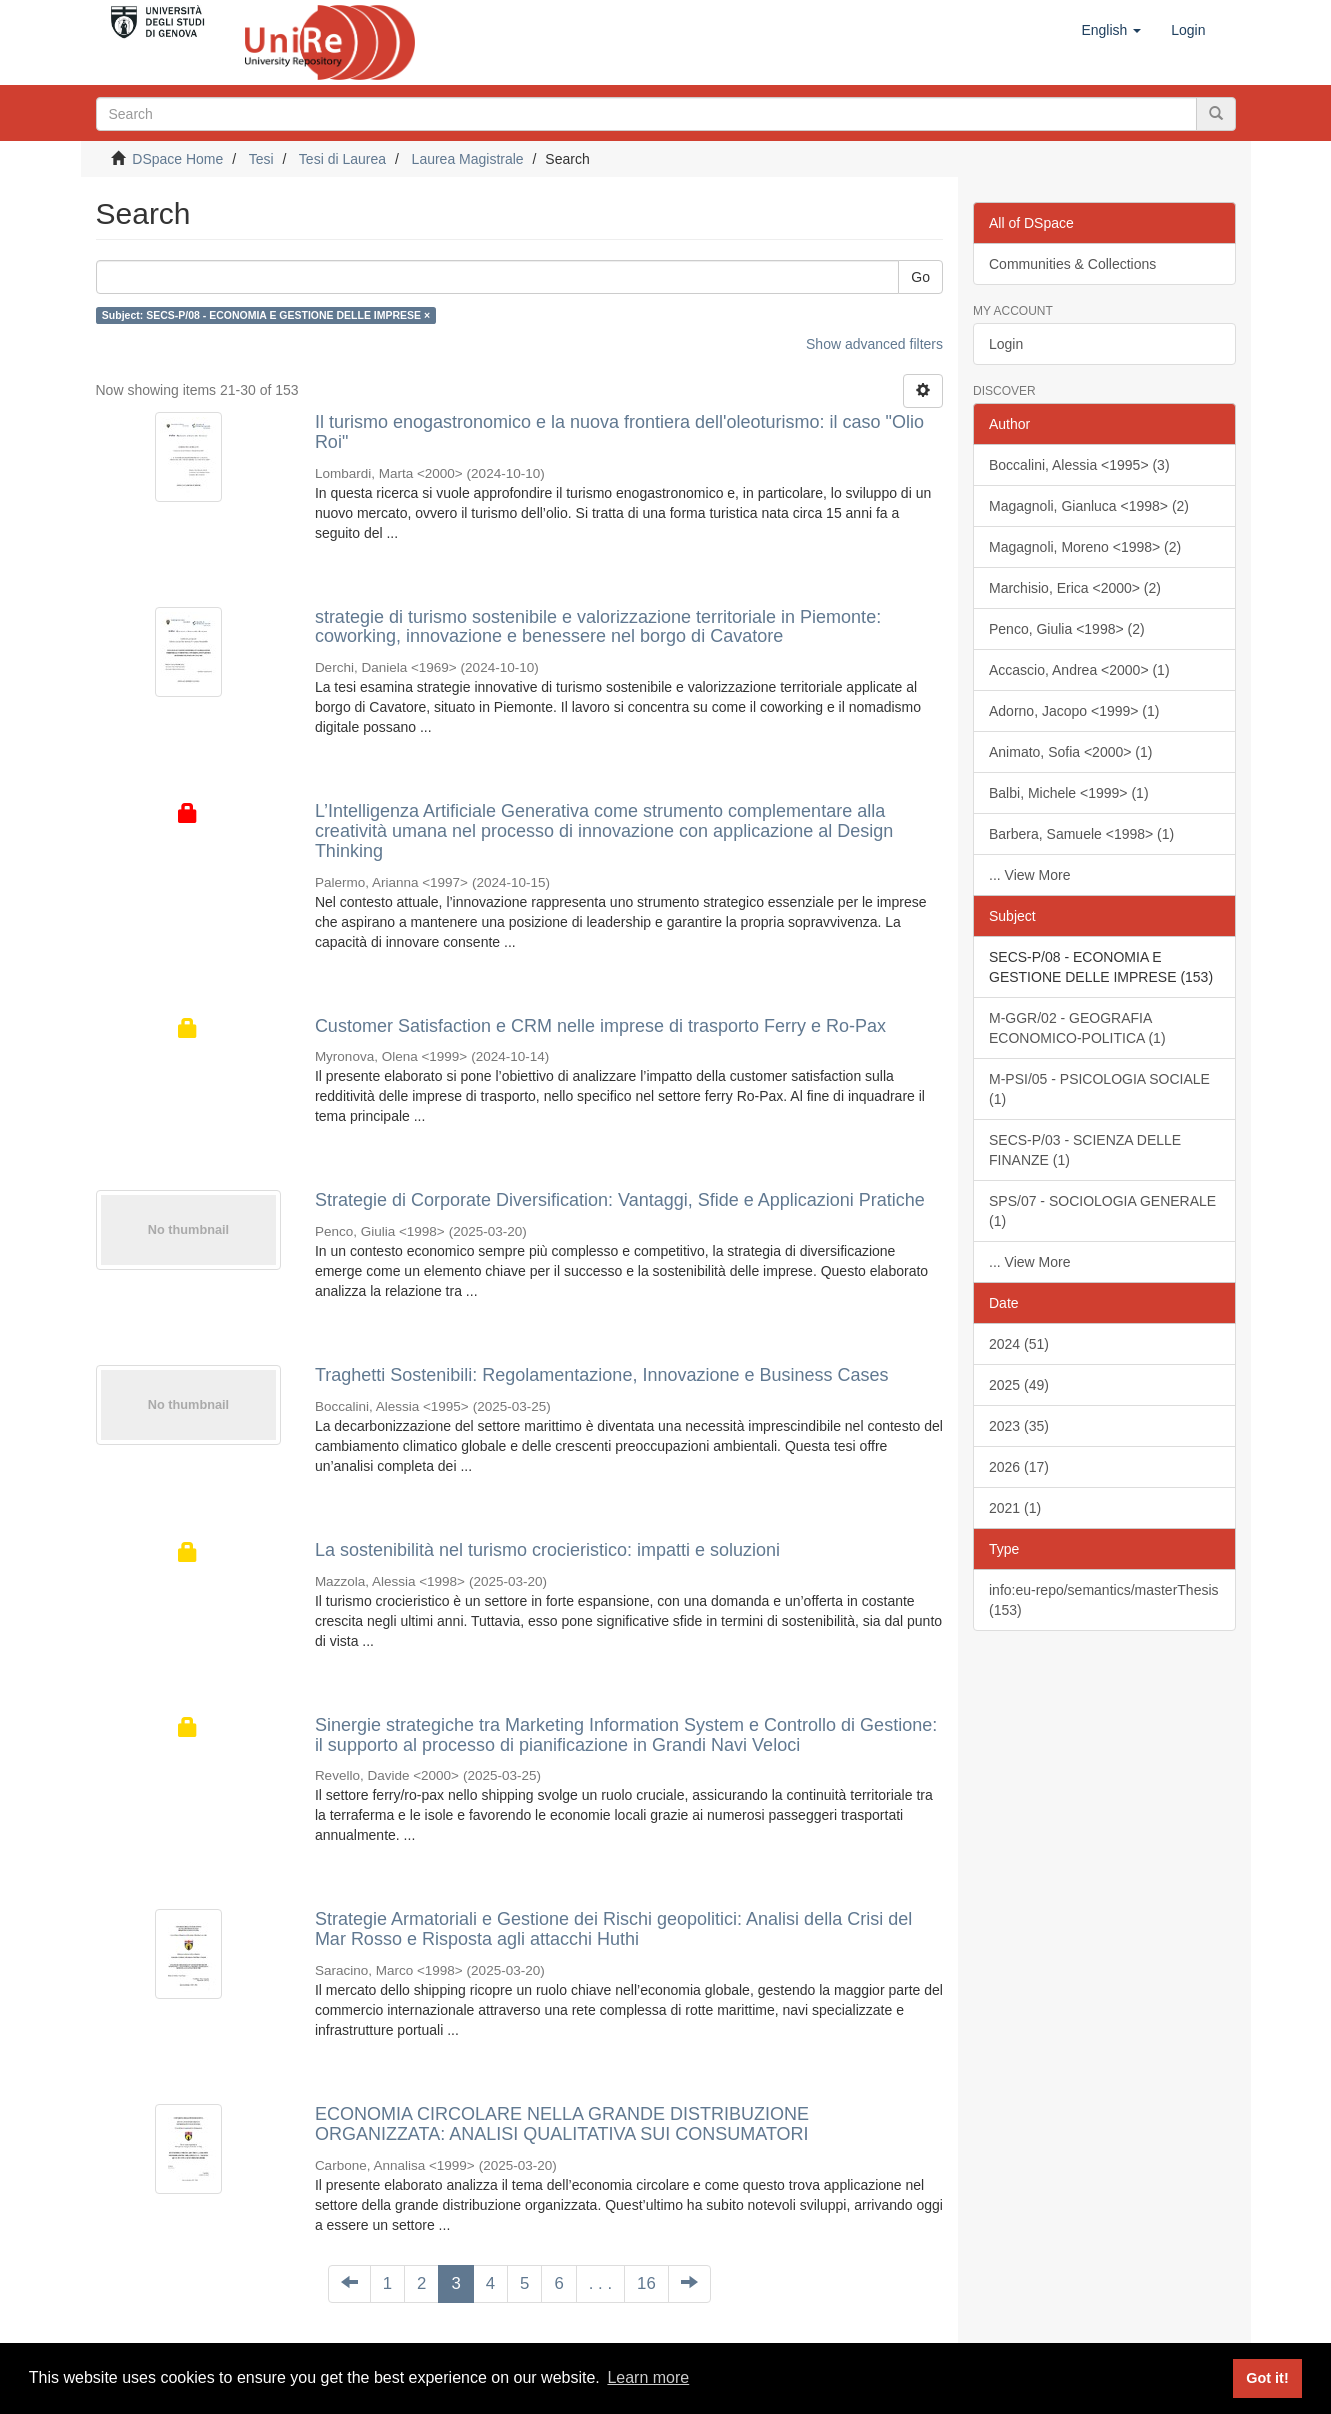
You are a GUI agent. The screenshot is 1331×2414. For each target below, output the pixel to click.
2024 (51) (1019, 1344)
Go (920, 277)
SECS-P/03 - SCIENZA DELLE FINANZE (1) (1085, 1150)
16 (646, 2283)
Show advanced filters (874, 344)
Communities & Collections (1072, 264)
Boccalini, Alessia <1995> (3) (1079, 465)
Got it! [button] (1267, 2378)
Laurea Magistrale (468, 159)
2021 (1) (1015, 1508)
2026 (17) (1019, 1467)
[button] (1111, 30)
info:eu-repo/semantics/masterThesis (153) (1104, 1600)
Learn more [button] (648, 2377)
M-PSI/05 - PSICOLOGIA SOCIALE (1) (1099, 1089)
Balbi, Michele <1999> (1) (1069, 793)
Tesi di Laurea (342, 159)
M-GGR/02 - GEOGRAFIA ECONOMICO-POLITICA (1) (1077, 1028)
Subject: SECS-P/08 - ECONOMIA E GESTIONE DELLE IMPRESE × (266, 315)
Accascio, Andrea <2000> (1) (1079, 670)
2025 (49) (1019, 1385)
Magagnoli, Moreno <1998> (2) (1085, 547)
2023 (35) (1019, 1426)
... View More (1029, 875)
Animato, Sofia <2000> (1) (1070, 752)
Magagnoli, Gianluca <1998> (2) (1089, 506)
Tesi (261, 159)
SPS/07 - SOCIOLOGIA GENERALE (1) (1102, 1211)
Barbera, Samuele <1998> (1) (1081, 834)
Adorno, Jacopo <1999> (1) (1074, 711)
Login (1006, 344)
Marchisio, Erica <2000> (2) (1075, 588)
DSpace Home (177, 159)
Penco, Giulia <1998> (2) (1067, 629)
